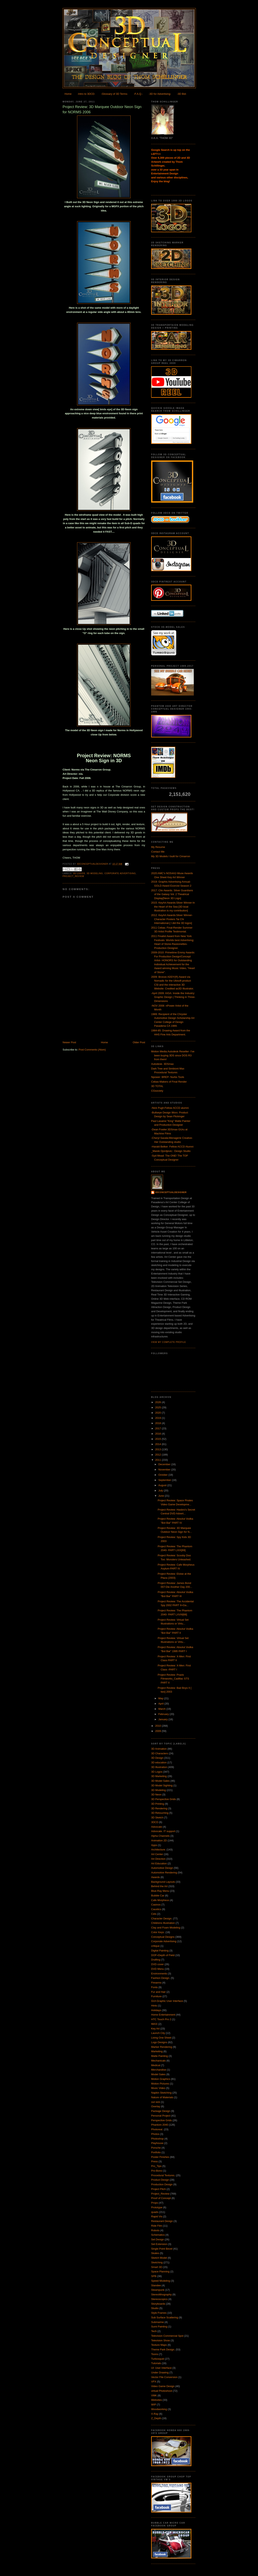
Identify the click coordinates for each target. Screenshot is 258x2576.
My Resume (158, 847)
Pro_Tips (156, 2166)
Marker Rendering (161, 2046)
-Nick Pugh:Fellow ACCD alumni (170, 1107)
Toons (154, 2354)
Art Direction (158, 1858)
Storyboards (158, 2303)
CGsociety (157, 1090)
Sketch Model (159, 2257)
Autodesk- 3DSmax (162, 1063)
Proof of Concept (161, 2198)
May (161, 1698)
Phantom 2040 (159, 2124)
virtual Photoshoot (161, 2390)
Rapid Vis (156, 2216)
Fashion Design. (160, 1977)
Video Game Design (162, 2386)
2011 (158, 1459)
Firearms (156, 1982)
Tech (154, 2331)
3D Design (157, 1757)
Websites (156, 2399)
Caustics (156, 1909)
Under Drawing (160, 2372)
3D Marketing (159, 1776)
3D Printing (157, 1803)
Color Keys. (158, 1932)
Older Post (139, 1042)
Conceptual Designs (162, 1936)
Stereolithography (161, 2294)
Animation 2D (159, 1840)
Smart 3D (156, 2267)
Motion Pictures (160, 2083)
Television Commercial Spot (167, 2335)
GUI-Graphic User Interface (167, 2000)
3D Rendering (159, 1808)
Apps (154, 1845)
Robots (155, 2230)
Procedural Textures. (163, 2175)
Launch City (158, 2033)
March (162, 1708)
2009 (158, 1731)
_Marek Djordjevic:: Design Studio (171, 1151)
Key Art (155, 2028)
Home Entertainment (163, 2014)
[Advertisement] (93, 1012)
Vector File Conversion (164, 2377)
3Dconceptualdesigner (171, 1192)
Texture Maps (159, 2344)
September (165, 1480)
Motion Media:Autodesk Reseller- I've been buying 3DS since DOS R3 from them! (172, 1055)
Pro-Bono (156, 2170)
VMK (154, 2395)
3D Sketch (157, 1817)
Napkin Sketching (161, 2092)
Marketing (157, 2051)
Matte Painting (159, 2055)
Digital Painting (160, 1950)
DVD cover (157, 1964)
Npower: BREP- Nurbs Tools (167, 1077)
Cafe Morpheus (160, 1900)
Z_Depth (156, 2418)
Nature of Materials (162, 2097)
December (164, 1464)
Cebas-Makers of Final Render (169, 1081)
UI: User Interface (161, 2367)
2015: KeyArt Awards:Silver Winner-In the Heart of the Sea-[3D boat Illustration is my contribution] (173, 906)
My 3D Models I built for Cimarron (170, 856)
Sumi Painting (159, 2326)
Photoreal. (157, 2129)
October (163, 1474)
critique (155, 1945)
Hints (154, 2005)
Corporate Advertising (120, 873)
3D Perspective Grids (163, 1799)
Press (154, 2161)
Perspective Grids (161, 2120)
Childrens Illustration (163, 1922)
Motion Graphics (160, 2078)
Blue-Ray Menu (160, 1890)
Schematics (158, 2234)
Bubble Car (157, 1895)
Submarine (157, 2322)
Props (154, 2202)
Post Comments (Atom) (92, 1049)
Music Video (158, 2088)
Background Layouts (163, 1881)
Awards (155, 1877)
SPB (153, 2276)
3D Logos (79, 873)
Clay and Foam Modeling (165, 1927)
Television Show (160, 2340)
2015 (158, 1438)
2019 (158, 1417)
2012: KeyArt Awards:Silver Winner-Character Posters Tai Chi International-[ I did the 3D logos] (172, 919)
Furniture (156, 1996)
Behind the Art (159, 1886)
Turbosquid (157, 2358)
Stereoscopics (159, 2299)
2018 (158, 1423)
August (162, 1485)
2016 (158, 1433)
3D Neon (156, 1794)
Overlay (155, 2106)
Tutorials (156, 2363)
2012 (158, 1454)
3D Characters (159, 1753)
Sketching (157, 2262)
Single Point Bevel (161, 2248)
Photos (155, 2134)
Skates (155, 2253)
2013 (158, 1449)
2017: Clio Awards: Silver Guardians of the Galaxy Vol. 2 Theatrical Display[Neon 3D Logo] (172, 894)
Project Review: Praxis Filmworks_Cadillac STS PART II (173, 1678)
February (164, 1714)
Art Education (159, 1863)
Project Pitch (158, 2189)
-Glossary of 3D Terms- (114, 93)
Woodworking (159, 2409)
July (161, 1490)
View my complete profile (168, 1342)
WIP (153, 2404)
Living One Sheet (161, 2037)
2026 (158, 1402)
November (164, 1469)
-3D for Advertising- (160, 93)
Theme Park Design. (163, 2349)
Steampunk (157, 2289)
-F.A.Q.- (138, 93)
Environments (159, 1973)
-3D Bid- (182, 93)
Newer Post (69, 1042)
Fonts (154, 1987)
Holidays (156, 2010)
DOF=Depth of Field (162, 1955)
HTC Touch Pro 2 (161, 2019)
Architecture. (158, 1849)
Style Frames (159, 2312)
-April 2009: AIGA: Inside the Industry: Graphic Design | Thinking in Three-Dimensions (173, 997)
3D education (159, 1762)
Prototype (156, 2207)
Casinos (156, 1904)
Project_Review (73, 876)
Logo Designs (159, 2042)
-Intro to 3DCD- (86, 93)
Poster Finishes (160, 2156)
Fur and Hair (158, 1991)
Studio (155, 2308)
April (161, 1703)
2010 (158, 1725)
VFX (153, 2381)
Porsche (156, 2147)
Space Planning (160, 2271)
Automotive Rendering (164, 1872)
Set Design (157, 2239)
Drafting (155, 1959)
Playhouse (157, 2143)
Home (68, 93)
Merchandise (158, 2069)
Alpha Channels (160, 1835)
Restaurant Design (162, 2221)
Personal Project (160, 2115)
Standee (156, 2285)
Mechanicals (158, 2060)
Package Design (160, 2111)
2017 (158, 1428)
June (161, 1495)
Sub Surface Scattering (164, 2317)
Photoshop (157, 2138)
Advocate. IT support (163, 1831)
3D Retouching (159, 1812)
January (163, 1719)
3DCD (154, 1822)
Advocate (156, 1826)
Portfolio (156, 2152)
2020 (158, 1412)
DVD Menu (157, 1968)
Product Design (160, 2179)
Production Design (161, 2184)
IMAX (154, 2023)
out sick (155, 2101)
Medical (155, 2065)
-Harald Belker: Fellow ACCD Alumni (172, 1146)
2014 (158, 1444)
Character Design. (161, 1918)
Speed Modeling (160, 2280)
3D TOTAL (157, 1086)
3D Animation (159, 1748)
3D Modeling (95, 873)
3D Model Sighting (161, 1785)
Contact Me (157, 851)
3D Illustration (159, 1767)
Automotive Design (162, 1867)
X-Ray (154, 2413)
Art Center (157, 1854)
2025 (158, 1407)
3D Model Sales (160, 1780)
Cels (153, 1913)
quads (154, 2212)
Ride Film (156, 2225)
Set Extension (159, 2244)
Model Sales (158, 2074)
